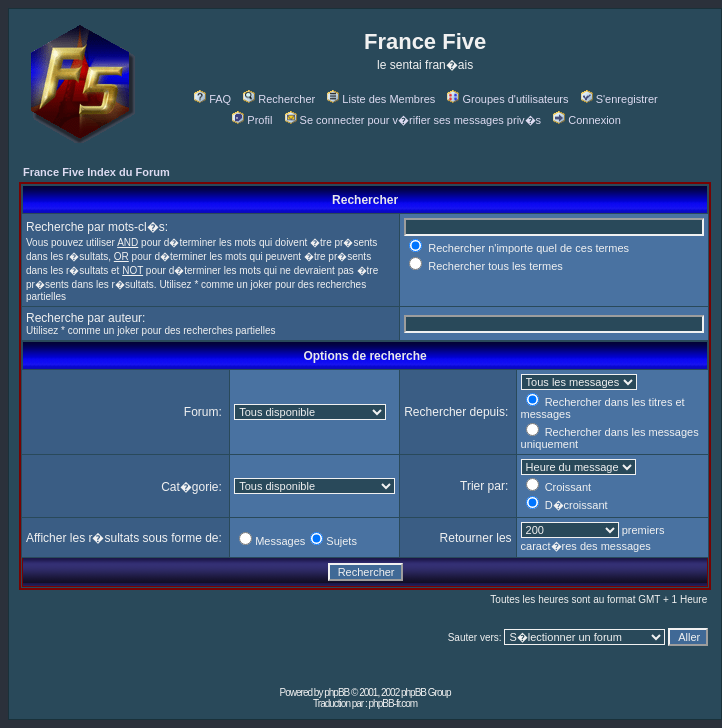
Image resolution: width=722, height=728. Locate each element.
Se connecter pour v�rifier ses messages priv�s (413, 120)
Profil (252, 120)
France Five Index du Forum (96, 172)
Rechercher (279, 99)
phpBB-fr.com (393, 703)
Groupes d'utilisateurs (507, 99)
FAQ (212, 99)
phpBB (336, 692)
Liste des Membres (381, 99)
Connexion (587, 120)
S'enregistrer (619, 99)
